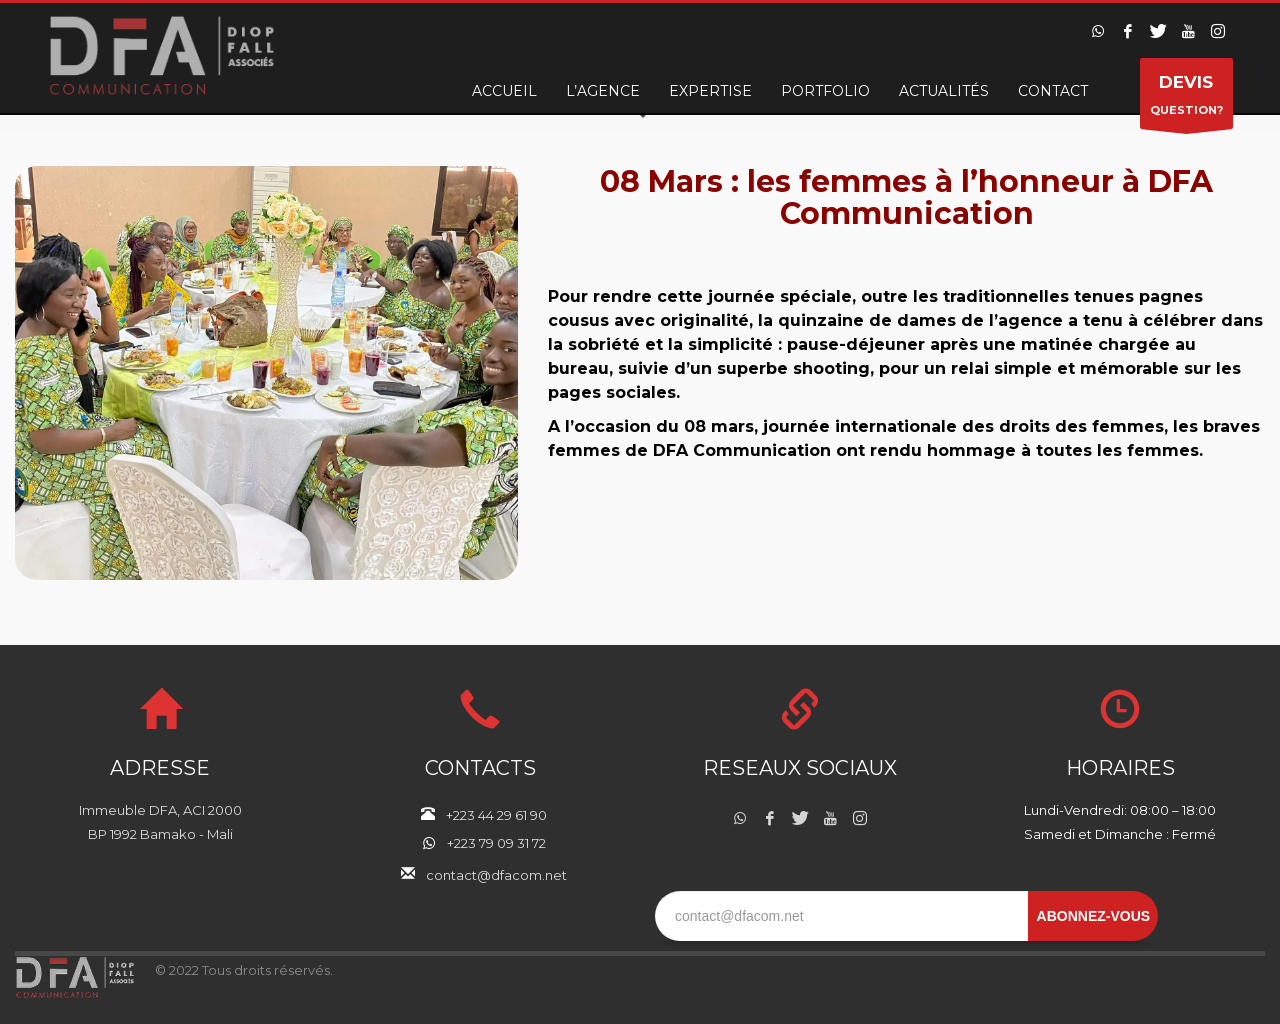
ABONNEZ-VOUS (1094, 916)
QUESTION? (1186, 98)
